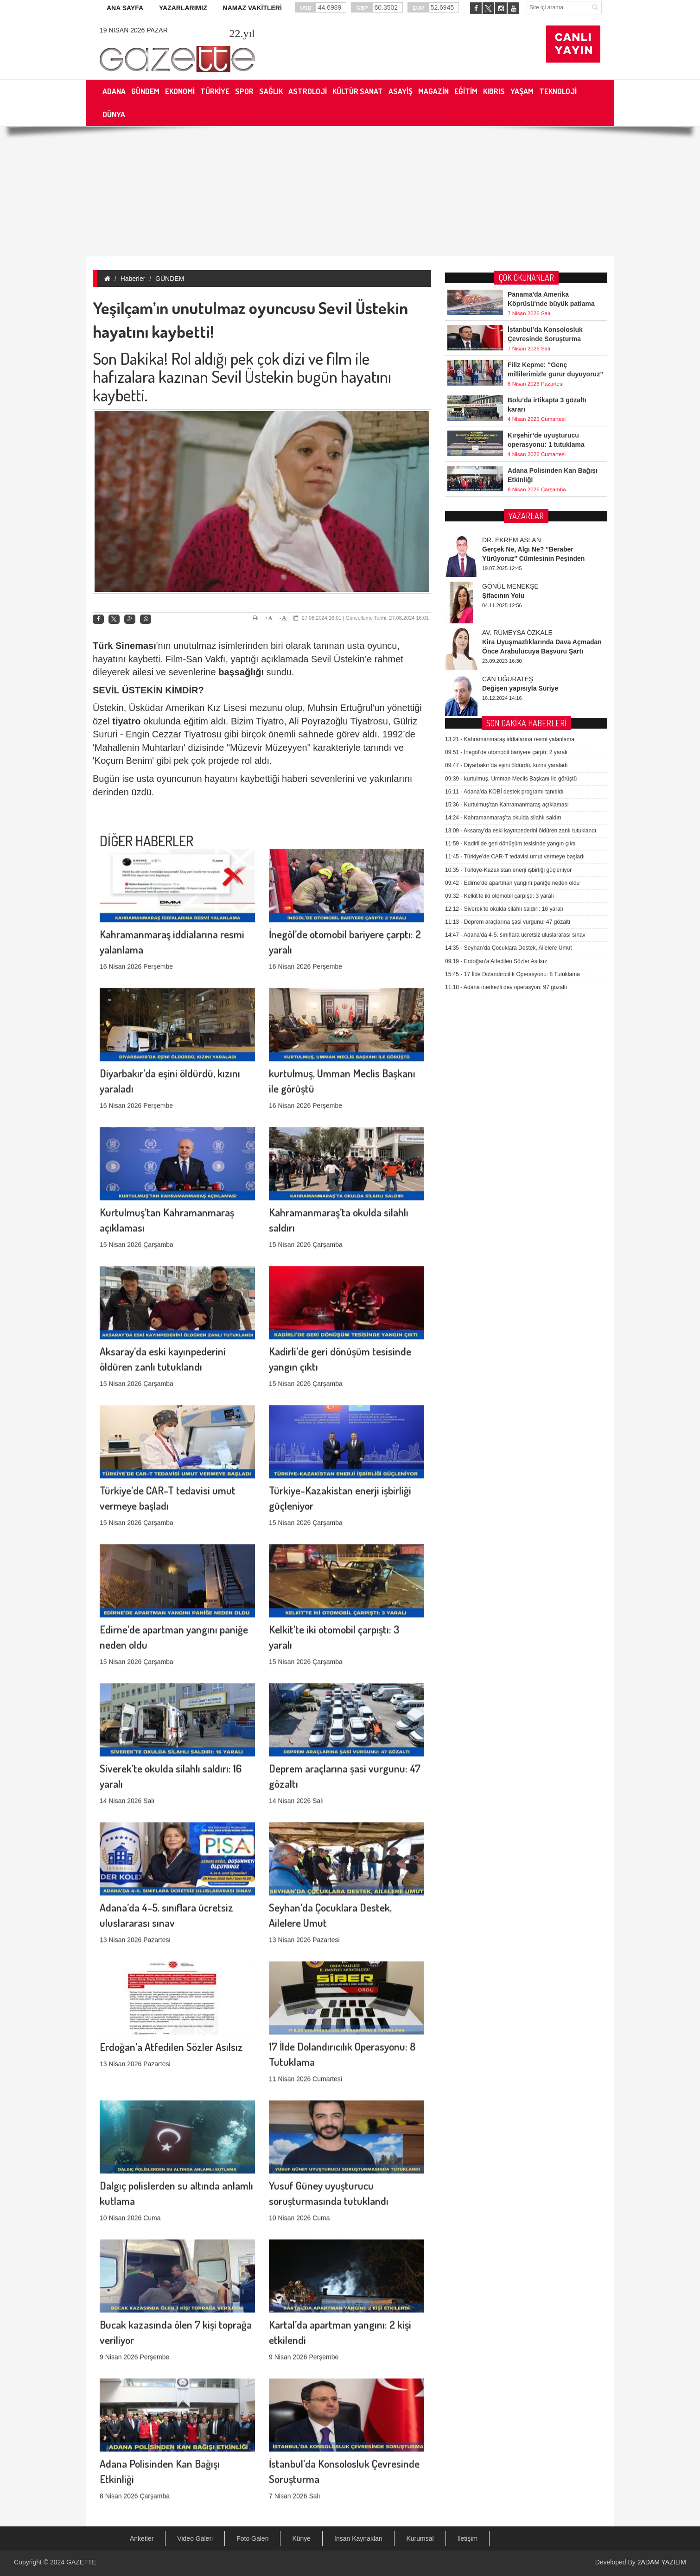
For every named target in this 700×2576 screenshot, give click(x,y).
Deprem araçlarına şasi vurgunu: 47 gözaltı (507, 657)
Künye (301, 2538)
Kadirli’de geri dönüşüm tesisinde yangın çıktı (510, 579)
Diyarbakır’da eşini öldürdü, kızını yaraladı (506, 500)
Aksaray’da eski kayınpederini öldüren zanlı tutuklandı (520, 566)
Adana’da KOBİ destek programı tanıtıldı (504, 527)
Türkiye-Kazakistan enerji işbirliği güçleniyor (508, 605)
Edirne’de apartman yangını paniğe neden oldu (512, 618)
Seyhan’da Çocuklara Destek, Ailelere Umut (508, 683)
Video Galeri (195, 2538)
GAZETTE (81, 2562)
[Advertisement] (350, 191)
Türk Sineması (124, 646)
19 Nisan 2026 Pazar (134, 30)
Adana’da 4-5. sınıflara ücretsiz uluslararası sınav (515, 670)
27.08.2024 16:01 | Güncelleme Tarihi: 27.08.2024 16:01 (361, 618)
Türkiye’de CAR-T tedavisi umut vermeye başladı (515, 592)
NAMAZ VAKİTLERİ (252, 8)
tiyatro (126, 721)
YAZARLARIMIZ (183, 8)
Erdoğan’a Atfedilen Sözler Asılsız (171, 1945)
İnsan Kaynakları (358, 2538)
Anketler (141, 2538)
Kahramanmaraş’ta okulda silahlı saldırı (503, 553)
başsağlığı (241, 672)
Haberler (133, 278)
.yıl (242, 33)
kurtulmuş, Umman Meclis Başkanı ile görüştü (511, 514)
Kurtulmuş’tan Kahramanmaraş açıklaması (507, 540)
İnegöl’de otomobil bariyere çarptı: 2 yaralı (506, 487)
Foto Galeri (252, 2538)
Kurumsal (419, 2538)
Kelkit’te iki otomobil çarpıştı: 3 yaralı (499, 631)
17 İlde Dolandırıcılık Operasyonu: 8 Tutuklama (512, 709)
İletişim (468, 2538)
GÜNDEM (169, 278)
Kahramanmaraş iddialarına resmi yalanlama (509, 474)
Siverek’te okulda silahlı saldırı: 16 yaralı (504, 644)
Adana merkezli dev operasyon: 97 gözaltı (506, 722)
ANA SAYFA (125, 8)
